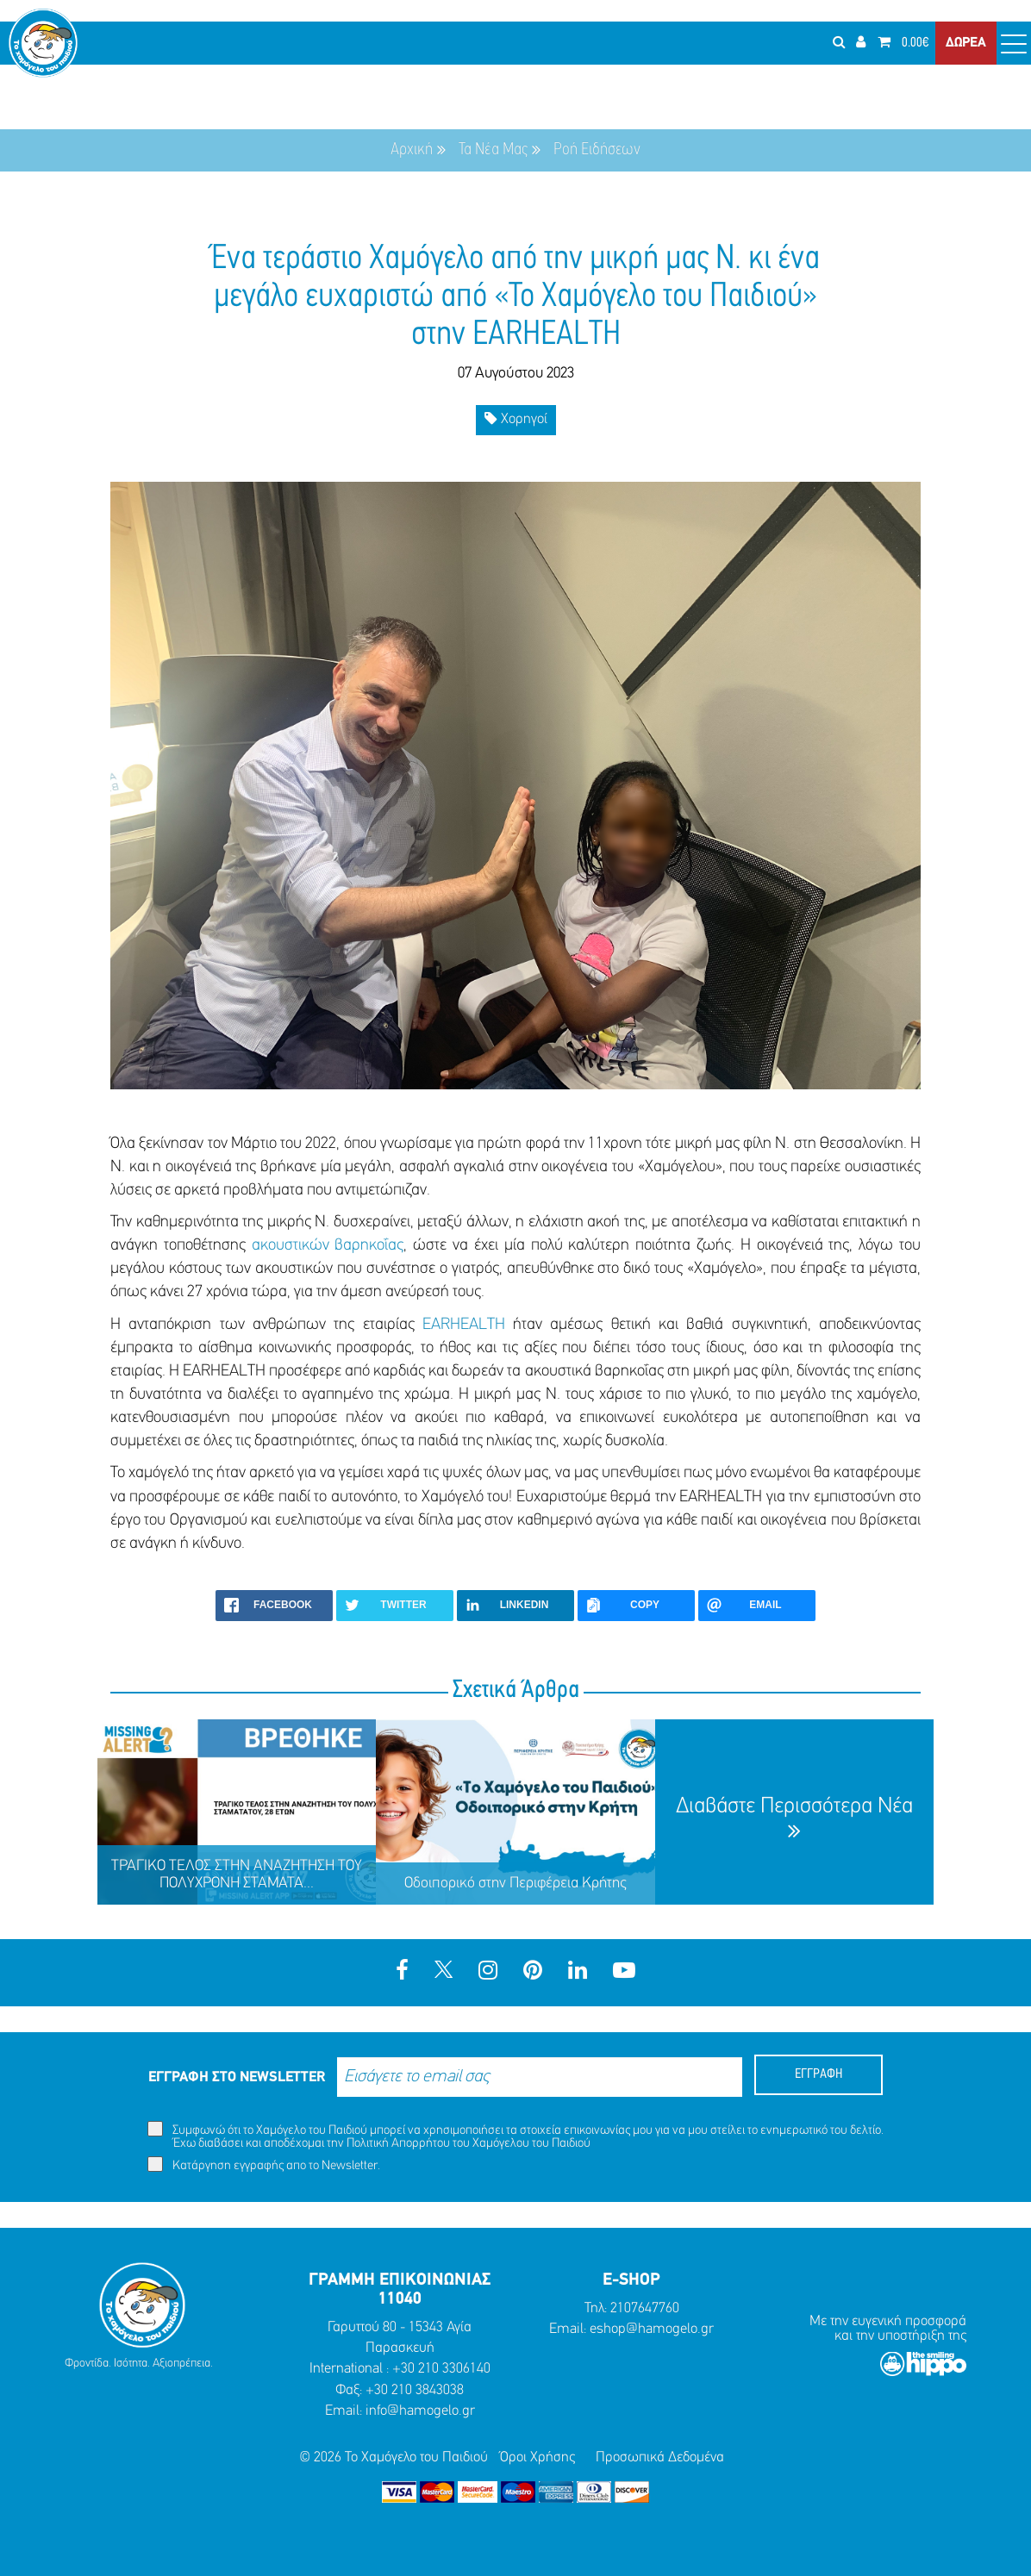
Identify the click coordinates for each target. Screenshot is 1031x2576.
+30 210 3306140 (441, 2368)
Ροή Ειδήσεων (596, 150)
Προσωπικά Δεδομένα (660, 2457)
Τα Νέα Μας (493, 150)
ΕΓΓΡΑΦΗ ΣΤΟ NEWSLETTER (236, 2077)
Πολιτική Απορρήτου (398, 2143)
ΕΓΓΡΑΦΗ (818, 2074)
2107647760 (644, 2308)
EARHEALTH (463, 1325)
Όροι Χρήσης (537, 2457)
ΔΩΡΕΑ (966, 43)
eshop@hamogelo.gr (652, 2329)
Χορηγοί (515, 418)
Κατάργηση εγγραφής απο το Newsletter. (263, 2164)
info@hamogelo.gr (420, 2411)
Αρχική (412, 150)
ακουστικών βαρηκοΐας (328, 1246)
